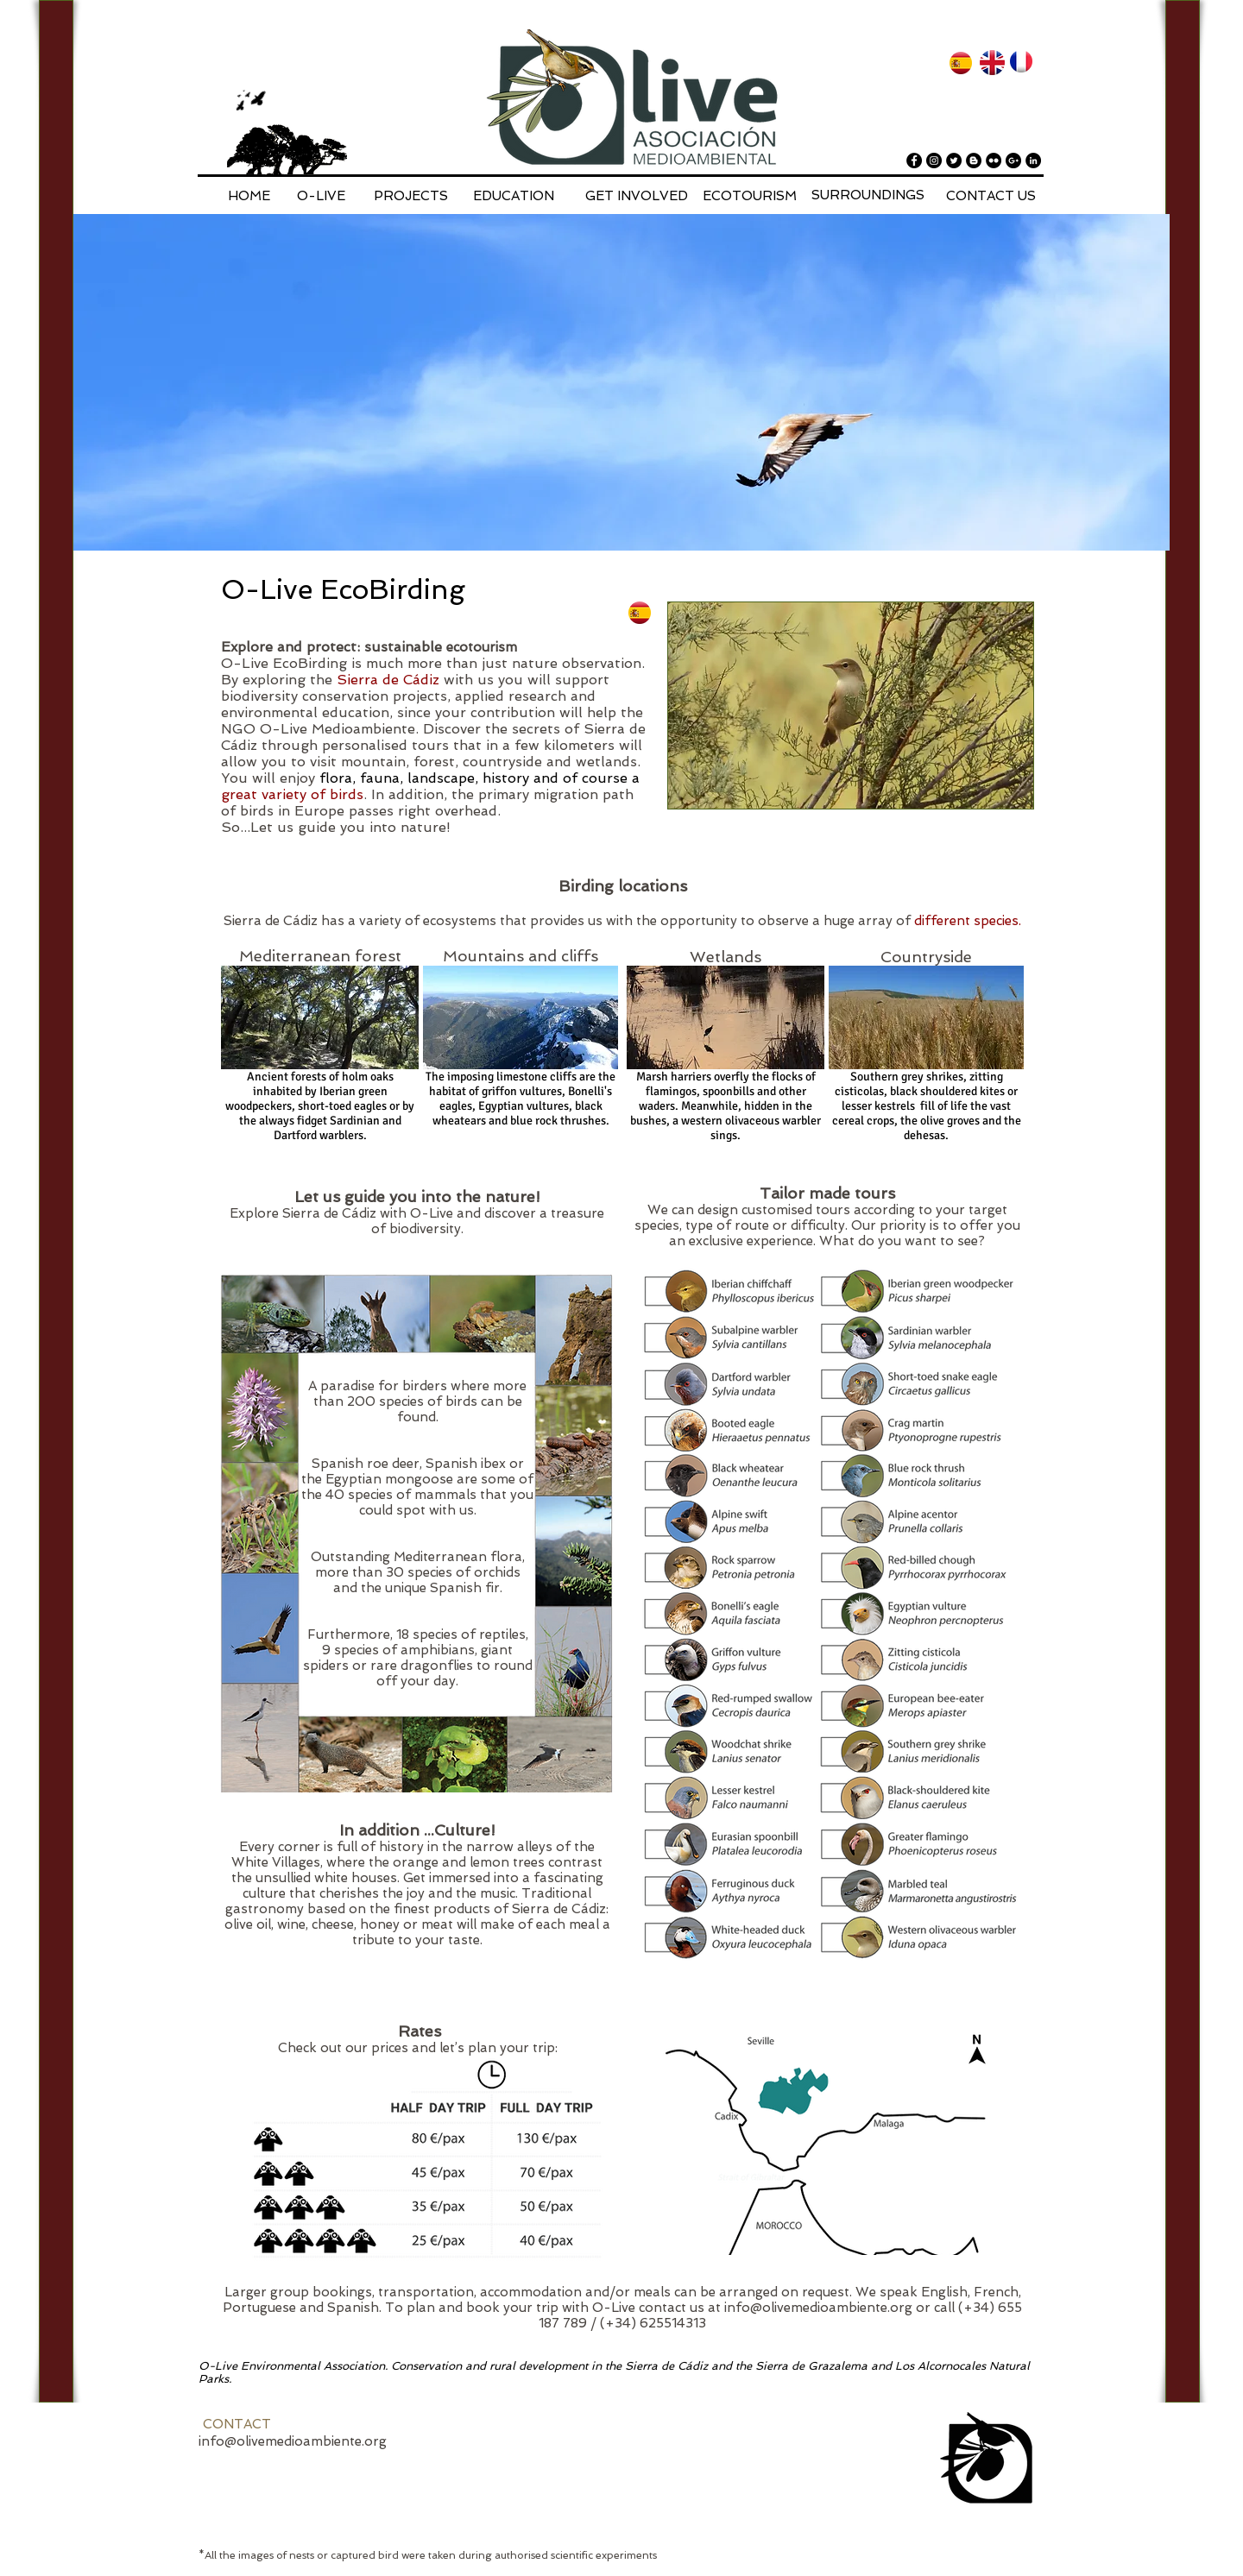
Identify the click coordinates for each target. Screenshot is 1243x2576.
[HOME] (248, 196)
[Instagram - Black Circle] (934, 160)
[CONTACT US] (991, 195)
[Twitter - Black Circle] (954, 160)
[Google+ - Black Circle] (1013, 160)
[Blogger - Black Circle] (973, 160)
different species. (967, 921)
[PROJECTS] (411, 196)
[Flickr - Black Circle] (993, 160)
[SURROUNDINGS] (868, 195)
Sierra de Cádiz (388, 679)
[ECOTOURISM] (750, 196)
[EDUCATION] (513, 196)
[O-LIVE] (321, 196)
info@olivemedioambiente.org (818, 2307)
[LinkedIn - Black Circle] (1033, 160)
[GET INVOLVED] (636, 196)
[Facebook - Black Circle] (914, 160)
